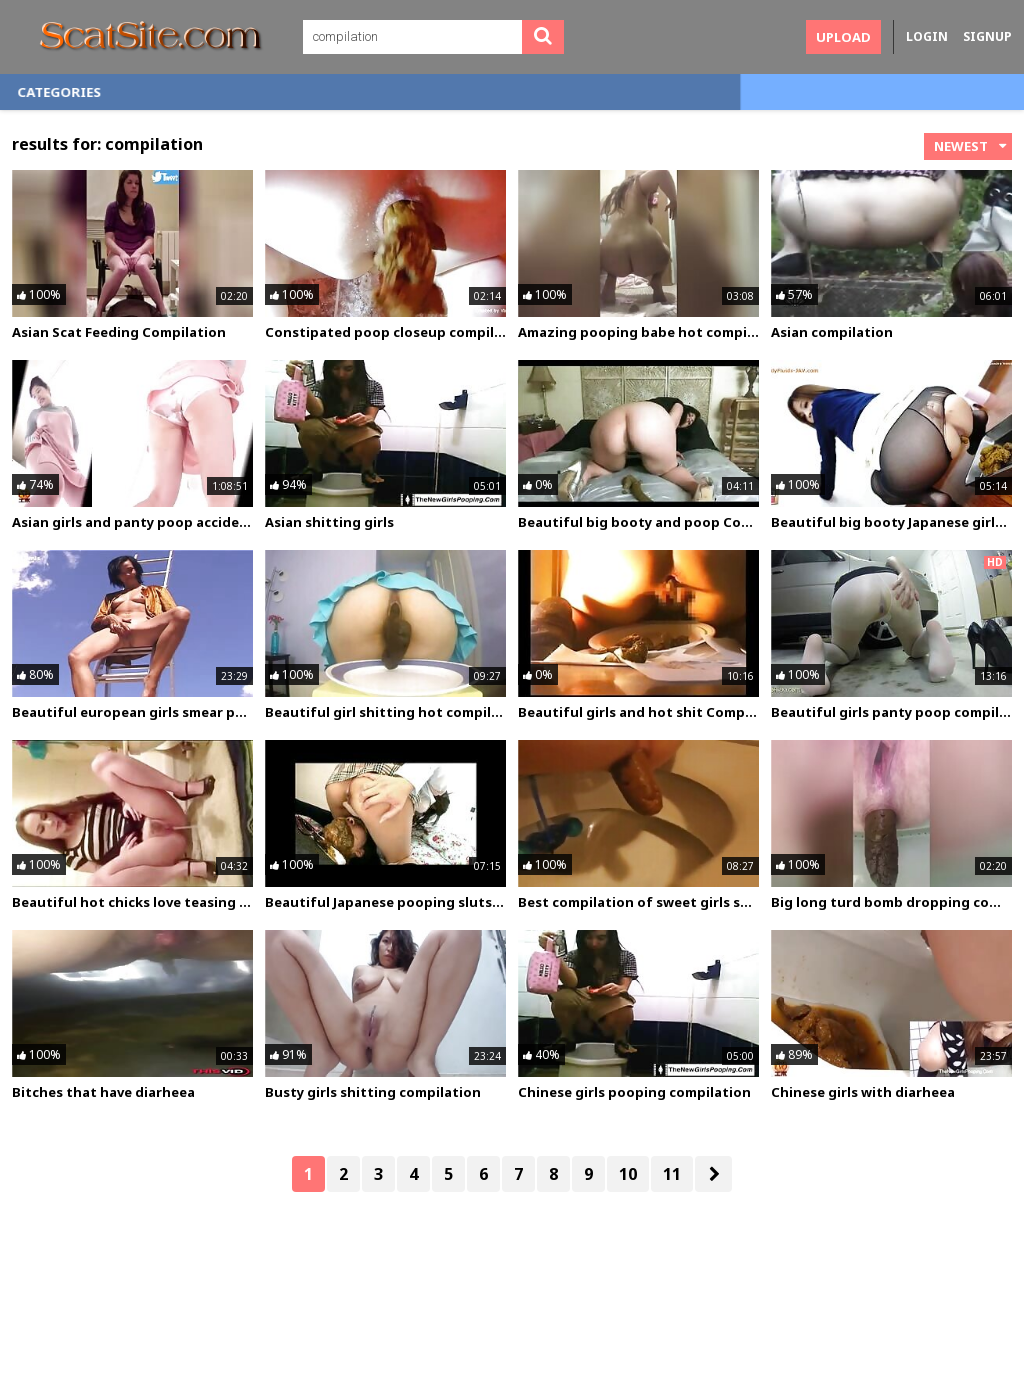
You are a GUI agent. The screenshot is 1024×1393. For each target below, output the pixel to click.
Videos (137, 92)
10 (628, 1174)
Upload (843, 37)
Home (52, 92)
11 (672, 1174)
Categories (340, 92)
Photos (230, 92)
